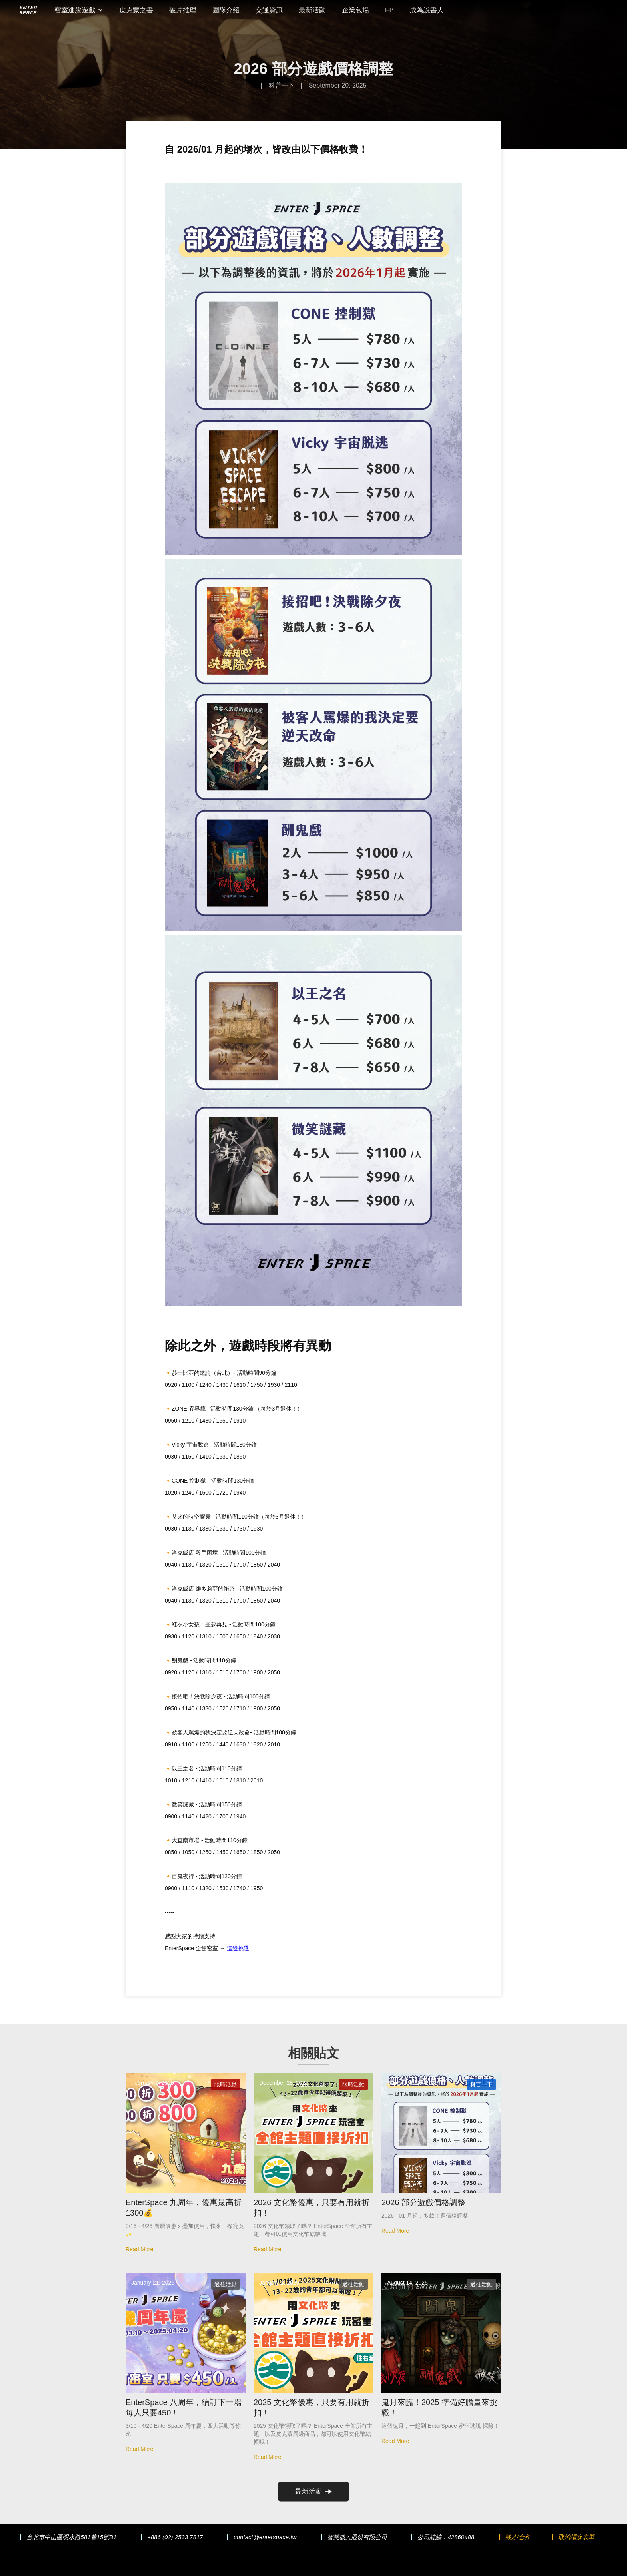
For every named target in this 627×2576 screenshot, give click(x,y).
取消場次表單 (576, 2537)
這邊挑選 (238, 1948)
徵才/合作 (518, 2537)
